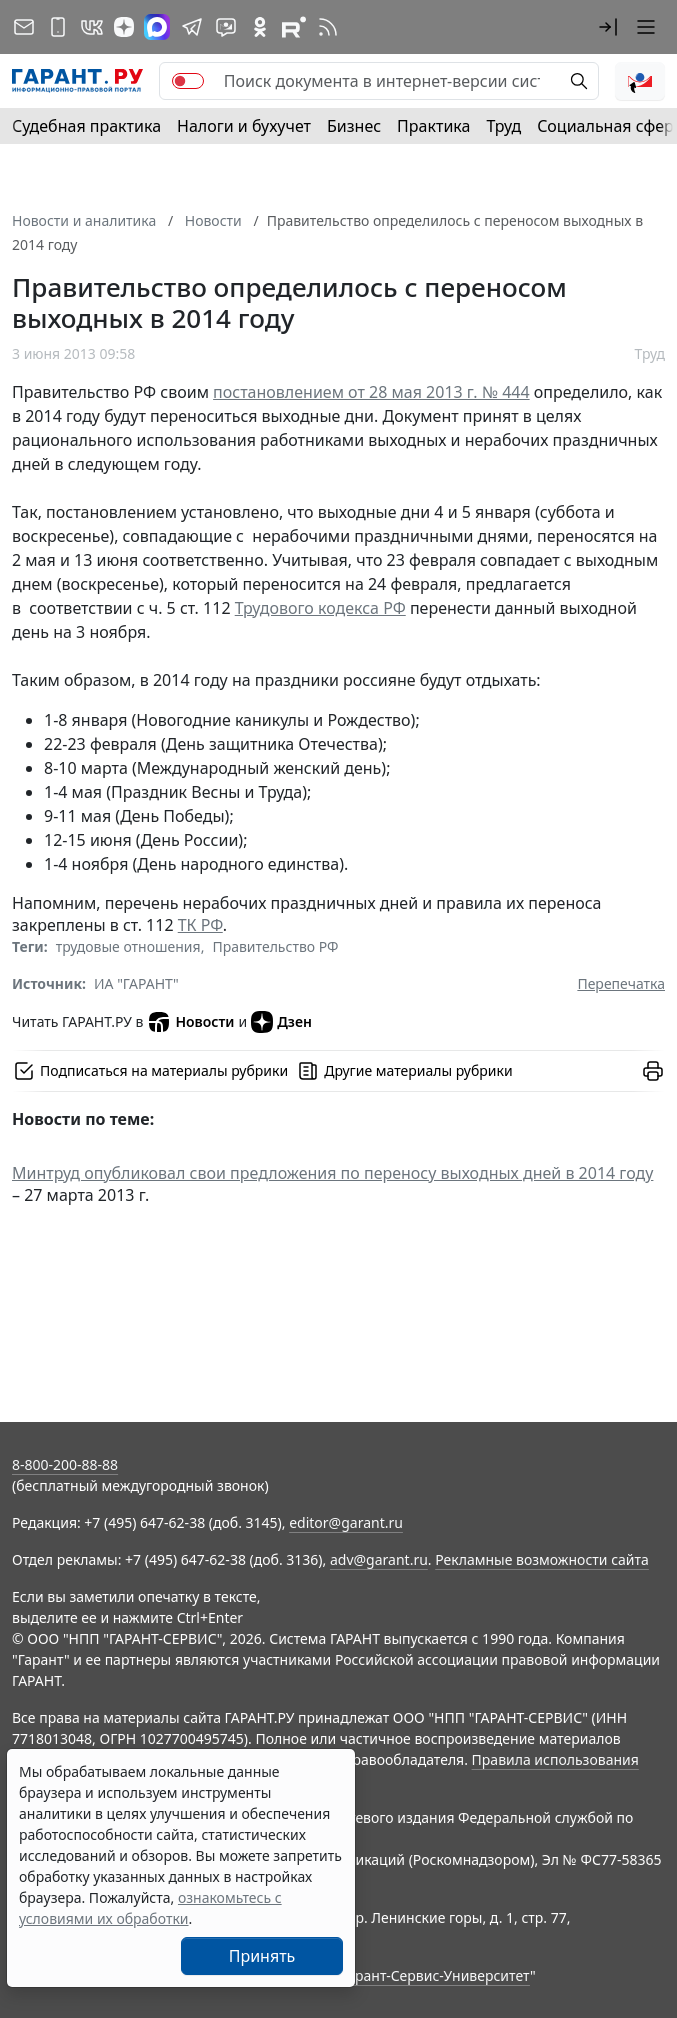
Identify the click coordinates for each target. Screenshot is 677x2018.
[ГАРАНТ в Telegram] (192, 27)
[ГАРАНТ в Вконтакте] (92, 27)
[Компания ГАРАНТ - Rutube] (294, 27)
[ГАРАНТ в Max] (157, 27)
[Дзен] (124, 27)
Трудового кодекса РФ (320, 608)
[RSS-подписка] (328, 27)
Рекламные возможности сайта (542, 1559)
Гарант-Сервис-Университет (435, 1975)
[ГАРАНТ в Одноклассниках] (260, 27)
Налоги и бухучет (244, 126)
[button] (608, 27)
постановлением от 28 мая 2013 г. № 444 (371, 392)
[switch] (188, 81)
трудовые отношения (128, 946)
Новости (190, 1022)
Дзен (281, 1022)
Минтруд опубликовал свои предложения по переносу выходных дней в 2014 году (332, 1173)
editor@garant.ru (346, 1522)
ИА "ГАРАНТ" (136, 983)
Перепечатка (621, 983)
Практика (433, 126)
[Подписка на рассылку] (24, 27)
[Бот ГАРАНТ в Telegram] (226, 27)
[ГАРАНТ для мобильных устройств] (58, 27)
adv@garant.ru (379, 1559)
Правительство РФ (275, 946)
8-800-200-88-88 (65, 1464)
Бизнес (354, 126)
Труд (503, 126)
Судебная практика (86, 126)
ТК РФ (200, 925)
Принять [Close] (262, 1956)
